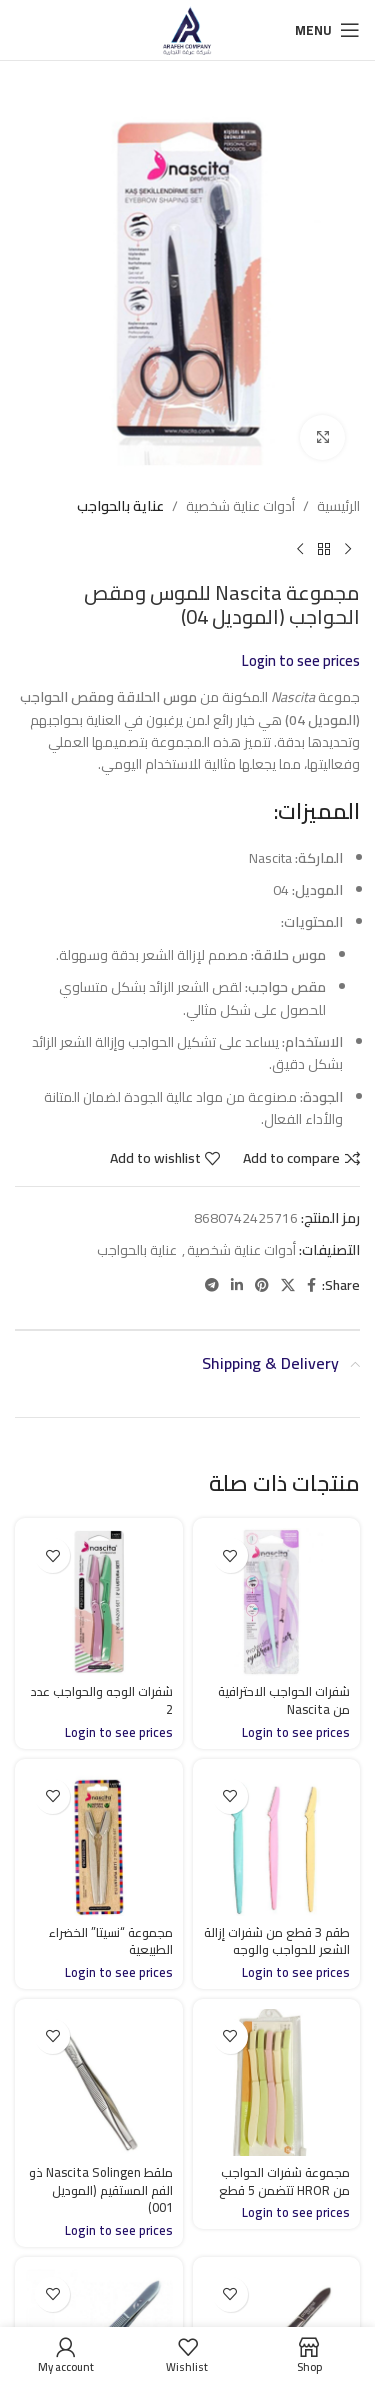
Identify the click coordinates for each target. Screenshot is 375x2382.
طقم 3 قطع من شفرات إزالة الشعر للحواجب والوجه (277, 1941)
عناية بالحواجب (120, 506)
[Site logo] (187, 29)
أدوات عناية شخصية (240, 506)
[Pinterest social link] (262, 1285)
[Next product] (300, 550)
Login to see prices (301, 661)
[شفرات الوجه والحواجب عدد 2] (99, 1602)
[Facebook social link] (311, 1285)
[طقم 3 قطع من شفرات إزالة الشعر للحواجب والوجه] (277, 1843)
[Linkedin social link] (237, 1285)
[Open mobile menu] (327, 30)
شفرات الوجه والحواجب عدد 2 (102, 1700)
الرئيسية (338, 506)
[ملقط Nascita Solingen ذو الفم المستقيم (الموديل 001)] (99, 2083)
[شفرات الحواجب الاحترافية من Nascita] (277, 1602)
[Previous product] (348, 550)
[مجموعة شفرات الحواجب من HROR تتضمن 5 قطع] (277, 2083)
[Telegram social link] (212, 1285)
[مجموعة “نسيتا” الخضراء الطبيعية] (99, 1843)
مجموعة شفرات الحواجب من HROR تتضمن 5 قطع (284, 2181)
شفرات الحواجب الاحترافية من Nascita (284, 1700)
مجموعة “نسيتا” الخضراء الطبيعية (111, 1941)
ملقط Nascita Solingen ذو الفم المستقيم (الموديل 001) (101, 2190)
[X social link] (288, 1285)
